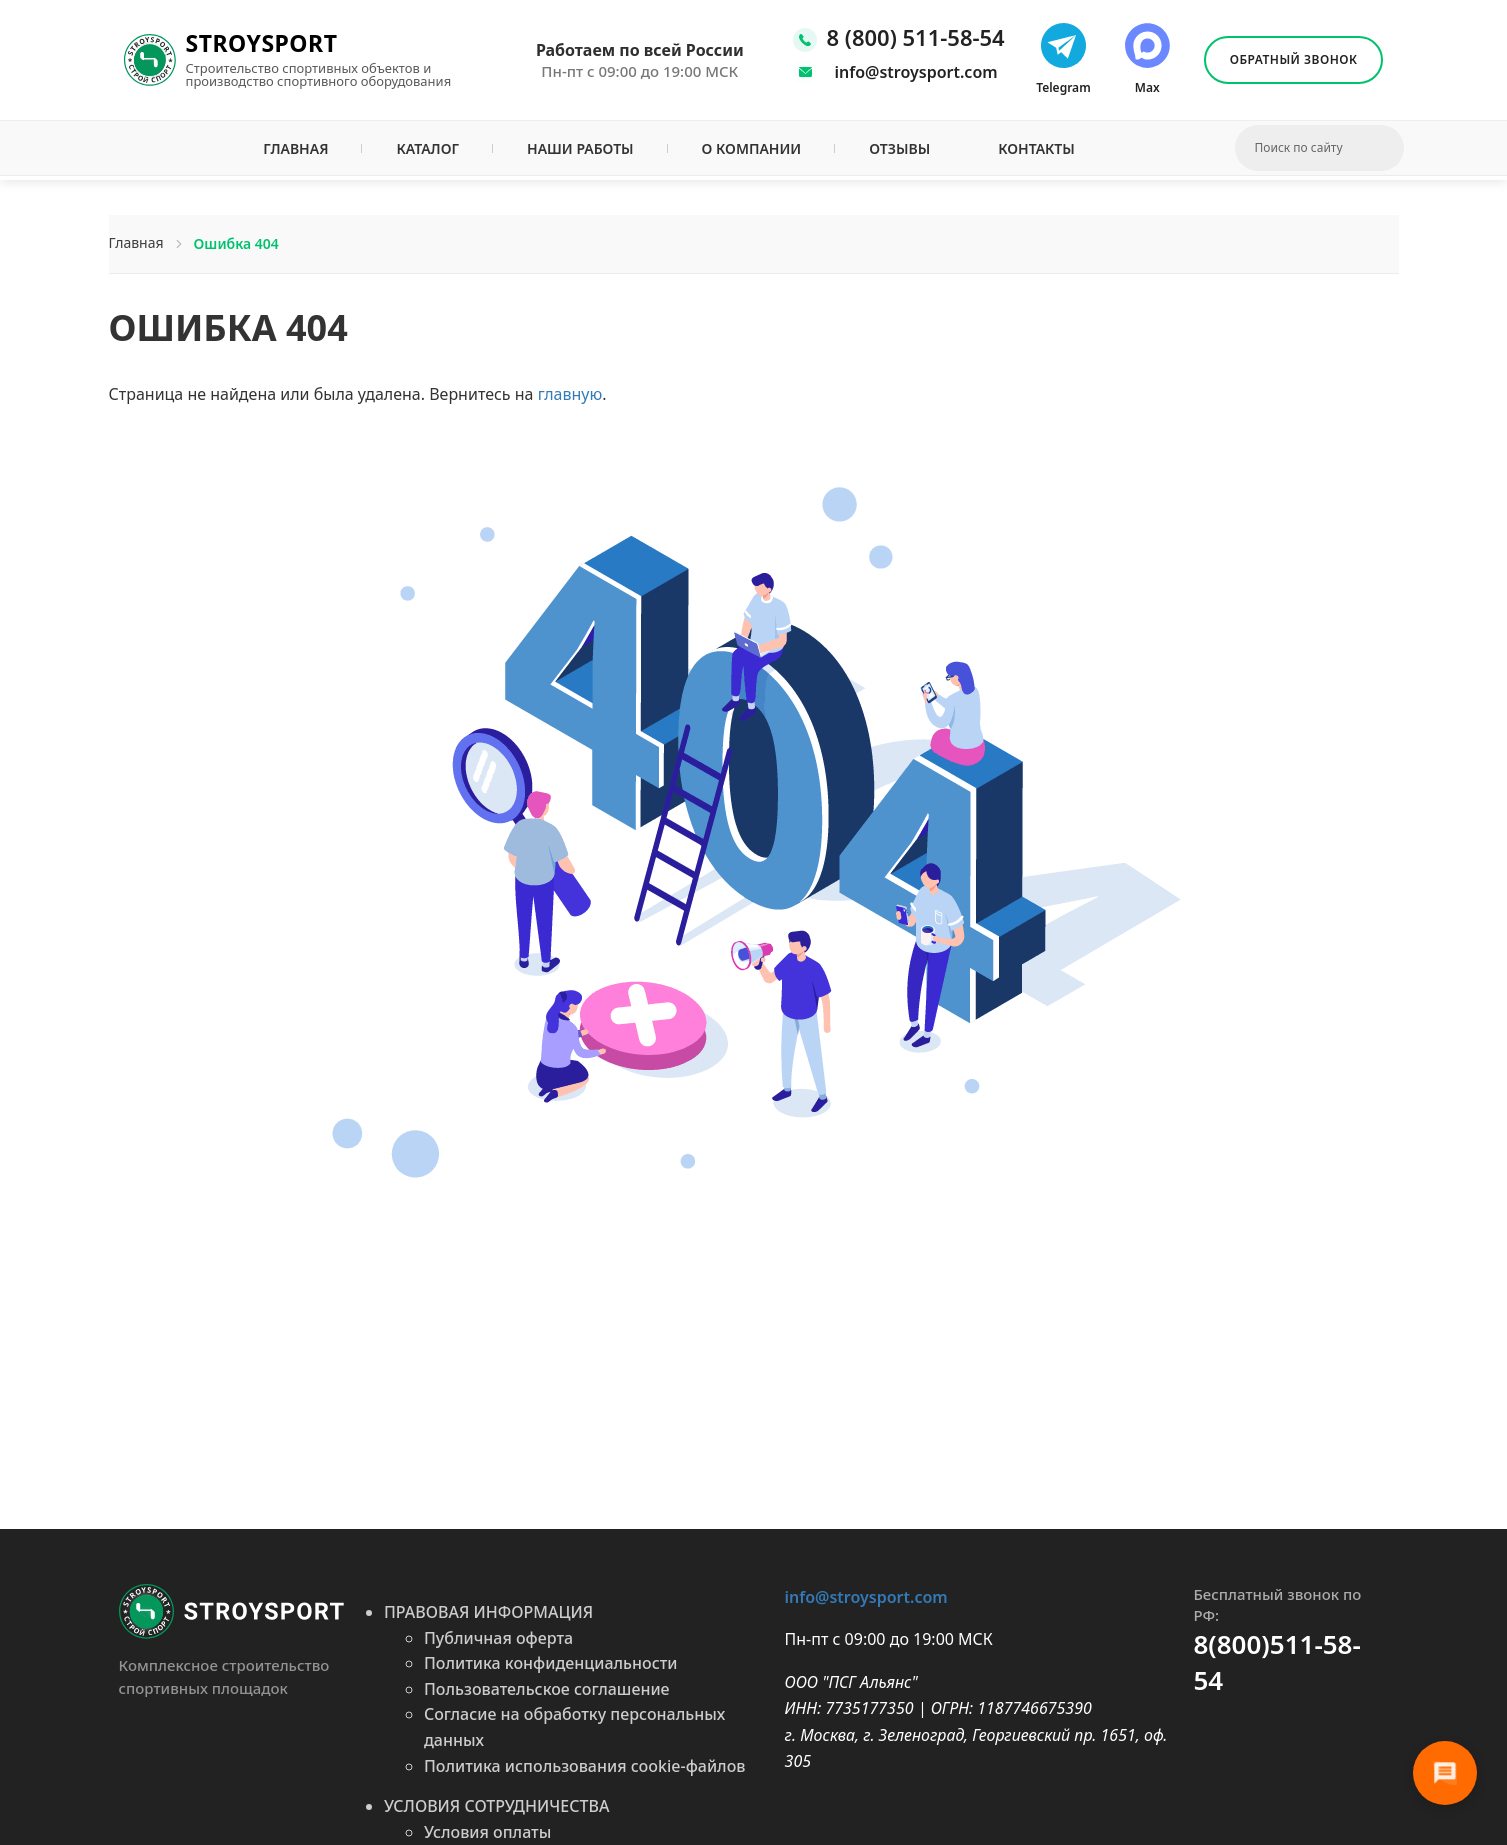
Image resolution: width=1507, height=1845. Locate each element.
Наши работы (580, 148)
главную (570, 394)
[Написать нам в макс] (1147, 60)
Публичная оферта (498, 1638)
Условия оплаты (487, 1832)
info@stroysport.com (916, 72)
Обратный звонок (1294, 59)
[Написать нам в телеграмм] (1063, 60)
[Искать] (1391, 148)
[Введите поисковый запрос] (1310, 148)
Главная (295, 148)
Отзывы (899, 148)
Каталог (427, 148)
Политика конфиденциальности (551, 1663)
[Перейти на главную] (231, 1610)
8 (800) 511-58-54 (916, 38)
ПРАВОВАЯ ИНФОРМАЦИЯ (488, 1612)
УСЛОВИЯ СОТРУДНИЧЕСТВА (496, 1806)
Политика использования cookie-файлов (585, 1766)
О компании (752, 148)
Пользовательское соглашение (547, 1689)
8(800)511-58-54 (1276, 1662)
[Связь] (1445, 1773)
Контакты (1036, 148)
